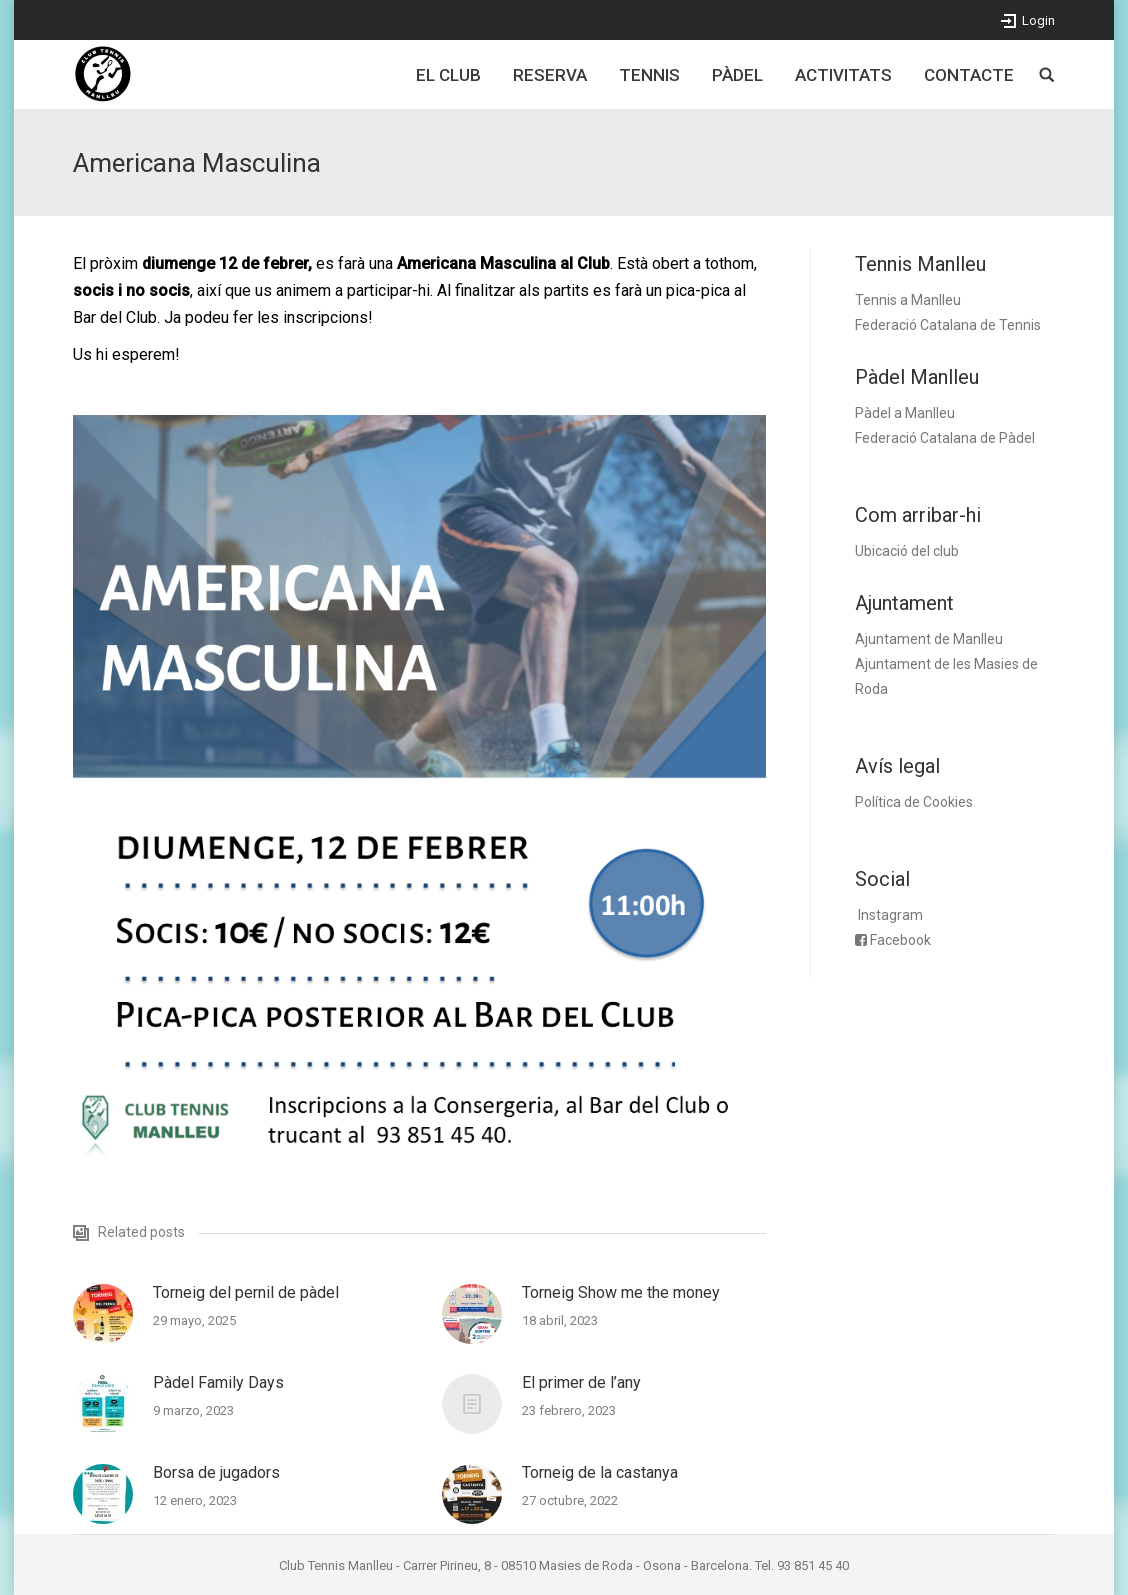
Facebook (900, 940)
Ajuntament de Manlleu (929, 639)
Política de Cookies (914, 802)
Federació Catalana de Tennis (948, 325)
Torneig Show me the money (621, 1292)
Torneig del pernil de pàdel (246, 1292)
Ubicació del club (907, 551)
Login (1038, 20)
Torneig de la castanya (600, 1472)
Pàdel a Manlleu (905, 413)
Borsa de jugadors (216, 1472)
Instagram (890, 915)
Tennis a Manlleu (908, 300)
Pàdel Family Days (218, 1382)
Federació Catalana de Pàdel (945, 438)
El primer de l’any (581, 1382)
